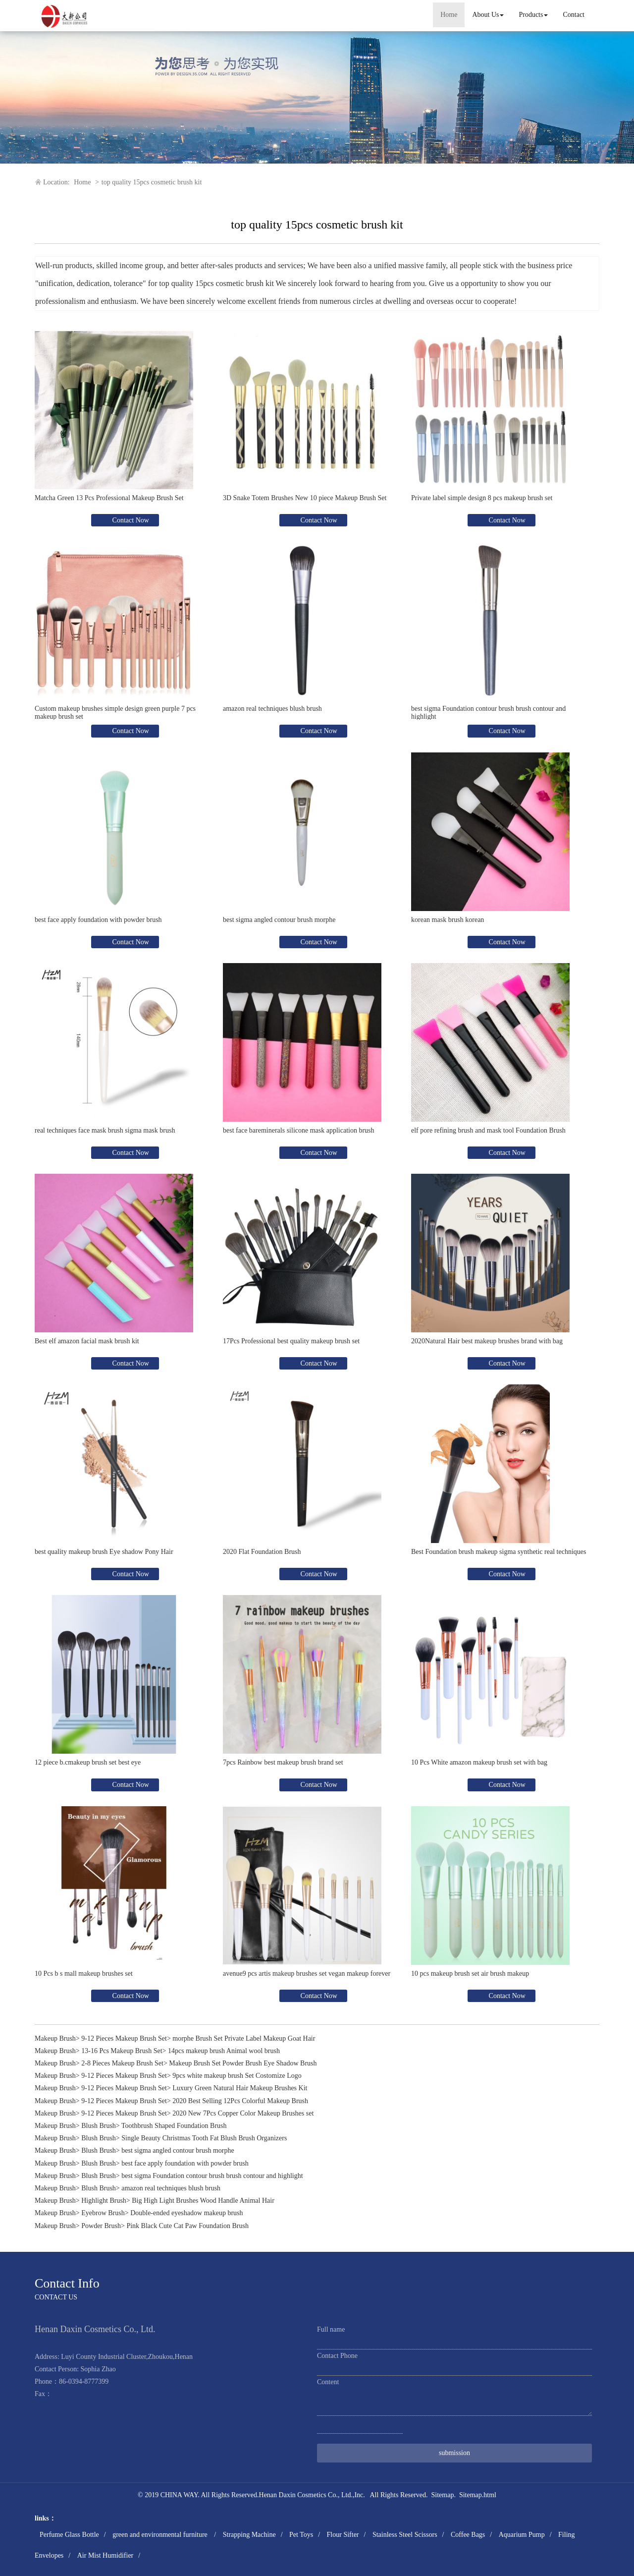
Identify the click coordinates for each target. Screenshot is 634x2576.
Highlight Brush (103, 2200)
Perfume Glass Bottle (69, 2534)
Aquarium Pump (522, 2534)
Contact (573, 14)
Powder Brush (101, 2226)
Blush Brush (98, 2125)
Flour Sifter (343, 2534)
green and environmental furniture (160, 2534)
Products (533, 14)
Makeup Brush (55, 2038)
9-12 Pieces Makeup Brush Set (124, 2038)
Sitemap (442, 2495)
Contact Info (67, 2283)
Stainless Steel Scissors (404, 2534)
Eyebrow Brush (103, 2213)
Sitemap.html (477, 2495)
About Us (488, 14)
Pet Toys (301, 2534)
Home (448, 14)
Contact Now (129, 520)
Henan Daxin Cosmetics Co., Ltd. (306, 2495)
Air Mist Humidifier (105, 2555)
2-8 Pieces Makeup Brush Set (122, 2063)
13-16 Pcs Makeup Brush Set (121, 2051)
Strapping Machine (249, 2534)
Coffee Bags (468, 2534)
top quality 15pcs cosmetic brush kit (152, 182)
